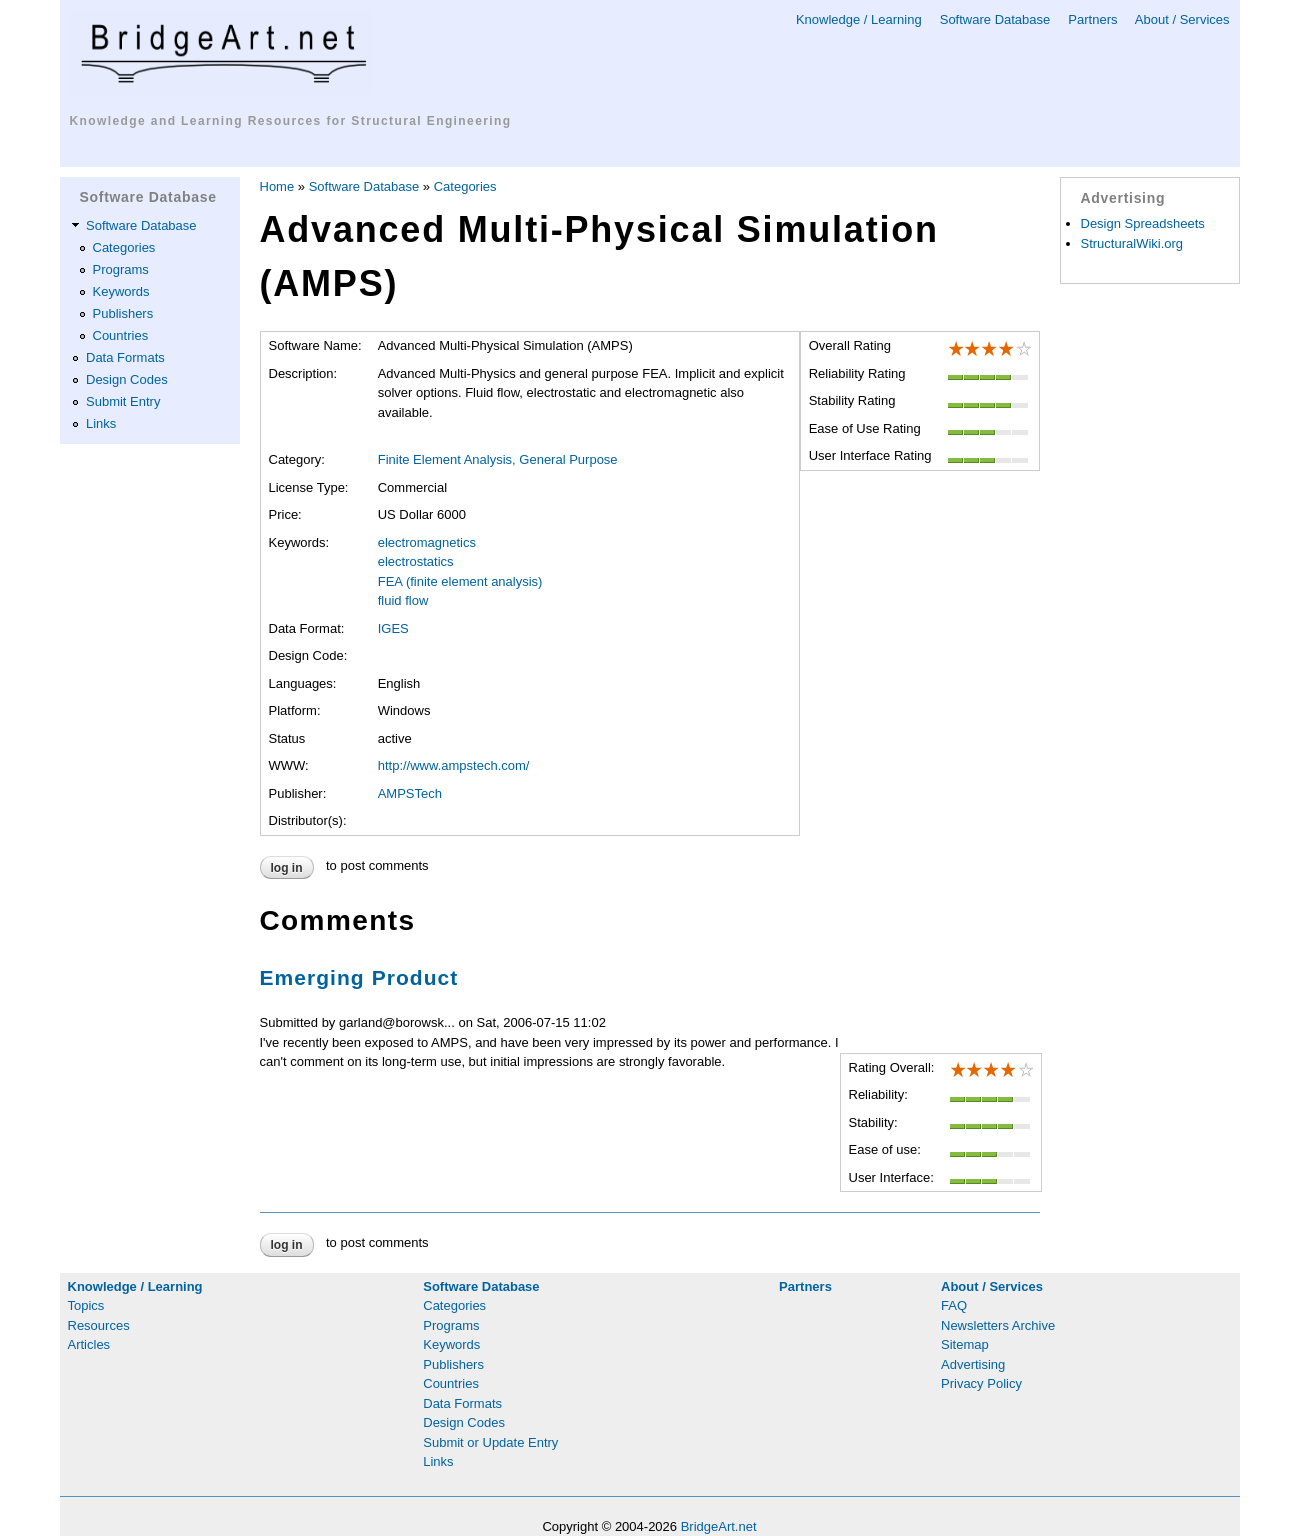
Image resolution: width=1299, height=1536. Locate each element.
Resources (99, 1325)
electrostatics (416, 561)
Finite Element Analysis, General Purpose (498, 459)
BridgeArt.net (719, 1526)
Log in (287, 868)
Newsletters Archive (998, 1325)
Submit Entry (123, 401)
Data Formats (125, 357)
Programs (121, 269)
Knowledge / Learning (859, 19)
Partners (1092, 19)
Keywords (121, 291)
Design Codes (127, 379)
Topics (86, 1305)
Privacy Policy (981, 1383)
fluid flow (403, 600)
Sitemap (965, 1344)
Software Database (995, 19)
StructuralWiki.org (1132, 243)
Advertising (973, 1364)
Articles (89, 1344)
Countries (121, 335)
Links (101, 423)
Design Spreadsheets (1143, 223)
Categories (124, 247)
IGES (393, 628)
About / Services (1182, 19)
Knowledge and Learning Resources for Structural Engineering (291, 121)
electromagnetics (427, 542)
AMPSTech (410, 793)
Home (277, 186)
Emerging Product (359, 977)
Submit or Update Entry (490, 1442)
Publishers (123, 313)
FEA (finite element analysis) (460, 581)
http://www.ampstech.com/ (454, 765)
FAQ (954, 1305)
